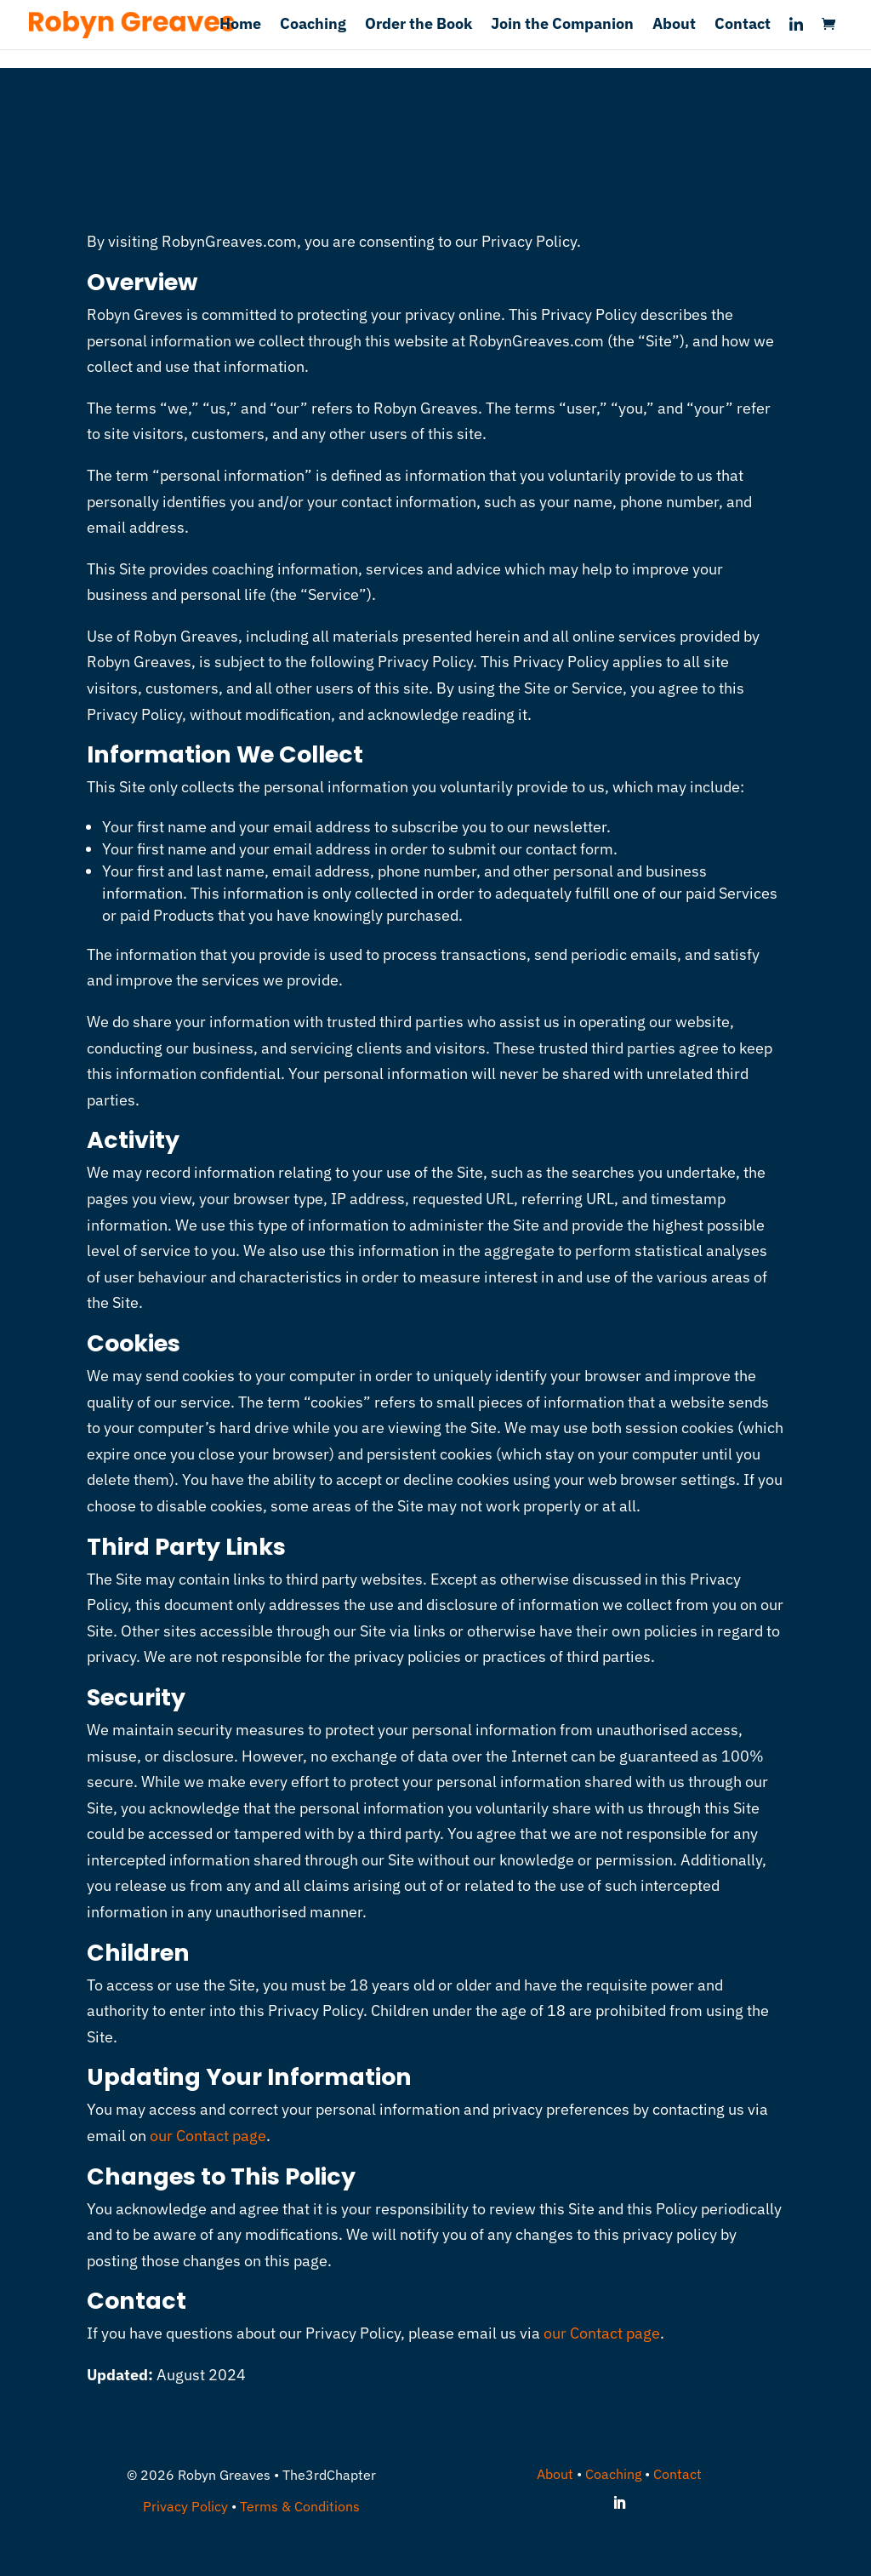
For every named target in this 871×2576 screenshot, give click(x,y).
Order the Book (418, 25)
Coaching (313, 25)
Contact (742, 25)
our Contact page (208, 2135)
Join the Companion (562, 25)
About (674, 25)
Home (240, 25)
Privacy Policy (185, 2506)
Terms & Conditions (300, 2506)
